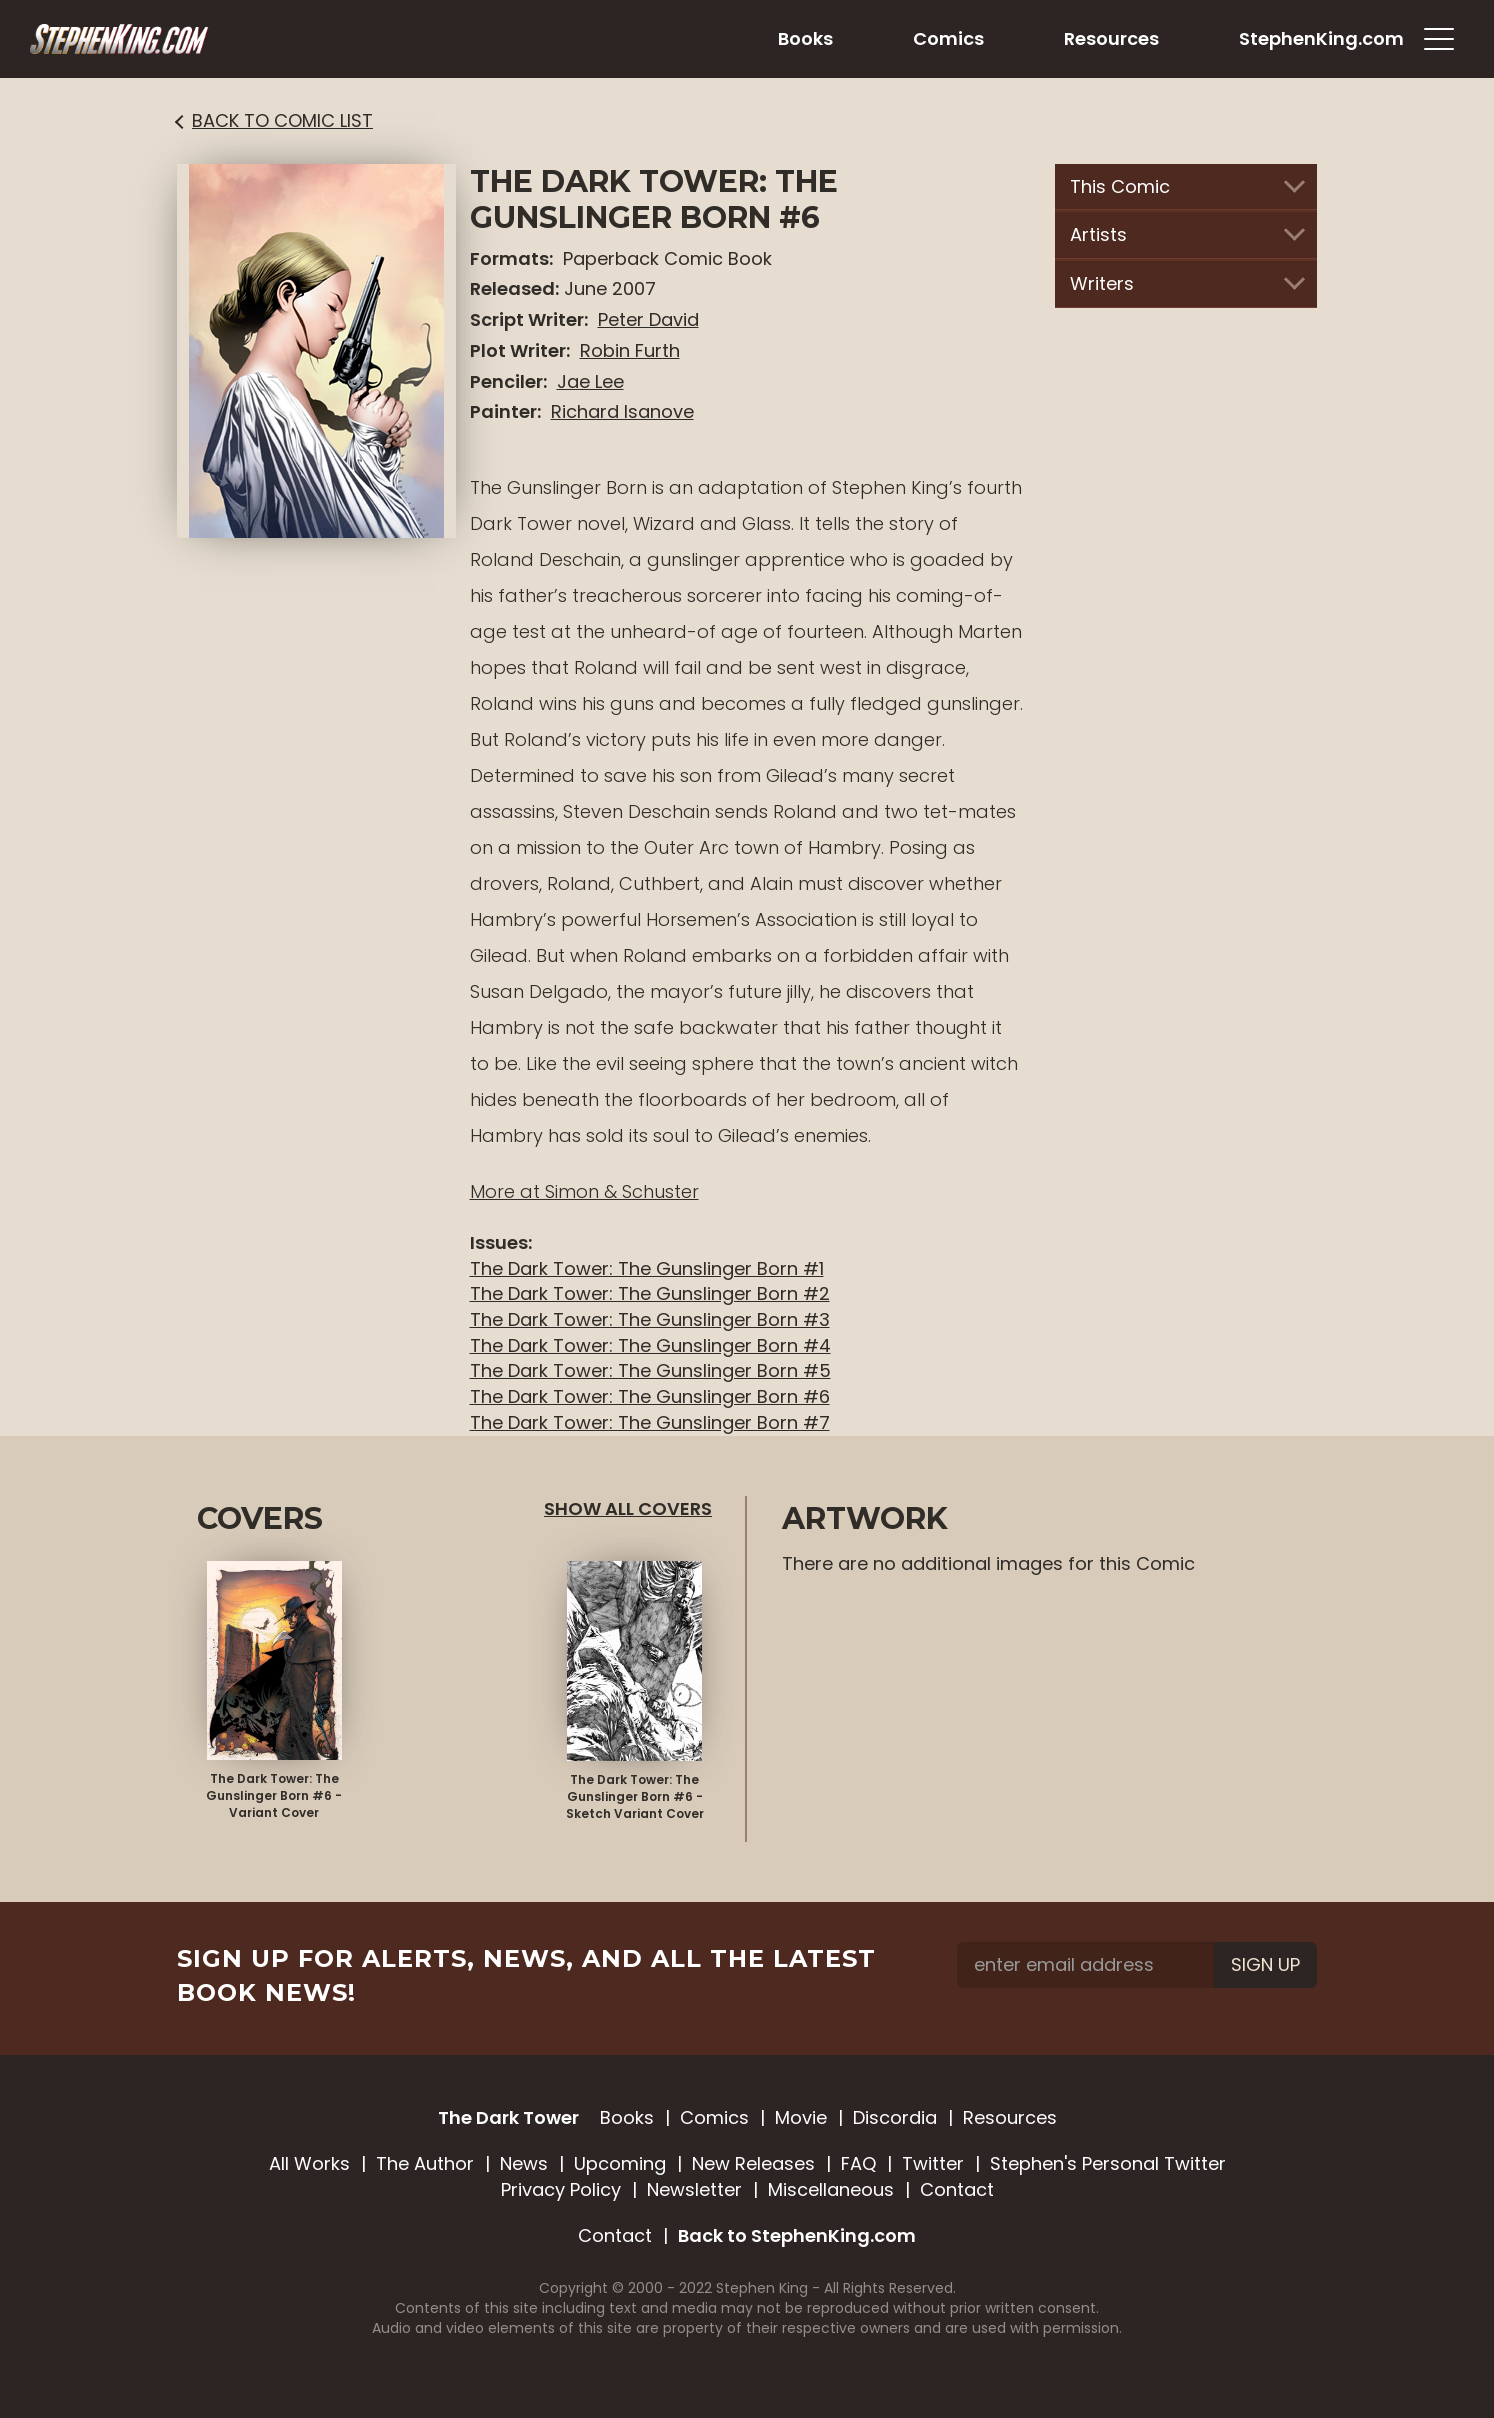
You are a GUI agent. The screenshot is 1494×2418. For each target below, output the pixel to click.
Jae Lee (590, 381)
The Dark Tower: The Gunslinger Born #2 (650, 1293)
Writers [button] (1186, 283)
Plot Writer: (520, 350)
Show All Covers (628, 1508)
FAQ (858, 2163)
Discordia (895, 2117)
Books (627, 2117)
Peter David (648, 319)
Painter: (505, 411)
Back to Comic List (275, 120)
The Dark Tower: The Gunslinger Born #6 (650, 1396)
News (524, 2163)
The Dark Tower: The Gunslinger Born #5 (650, 1370)
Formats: (511, 258)
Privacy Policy (561, 2189)
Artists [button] (1186, 234)
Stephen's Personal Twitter (1108, 2163)
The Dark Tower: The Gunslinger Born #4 (650, 1345)
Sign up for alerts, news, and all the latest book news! (526, 1975)
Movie (801, 2117)
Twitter (933, 2163)
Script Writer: (529, 319)
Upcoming (620, 2163)
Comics (714, 2117)
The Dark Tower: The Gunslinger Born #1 (647, 1268)
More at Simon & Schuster (584, 1191)
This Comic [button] (1186, 186)
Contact (957, 2189)
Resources (1010, 2117)
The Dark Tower (508, 2117)
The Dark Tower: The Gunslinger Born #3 (650, 1319)
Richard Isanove (622, 411)
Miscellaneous (831, 2189)
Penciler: (508, 381)
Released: (514, 288)
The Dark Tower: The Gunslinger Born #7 (650, 1422)
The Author (425, 2163)
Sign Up (1265, 1964)
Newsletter (694, 2189)
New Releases (753, 2163)
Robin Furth (630, 350)
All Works (309, 2163)
